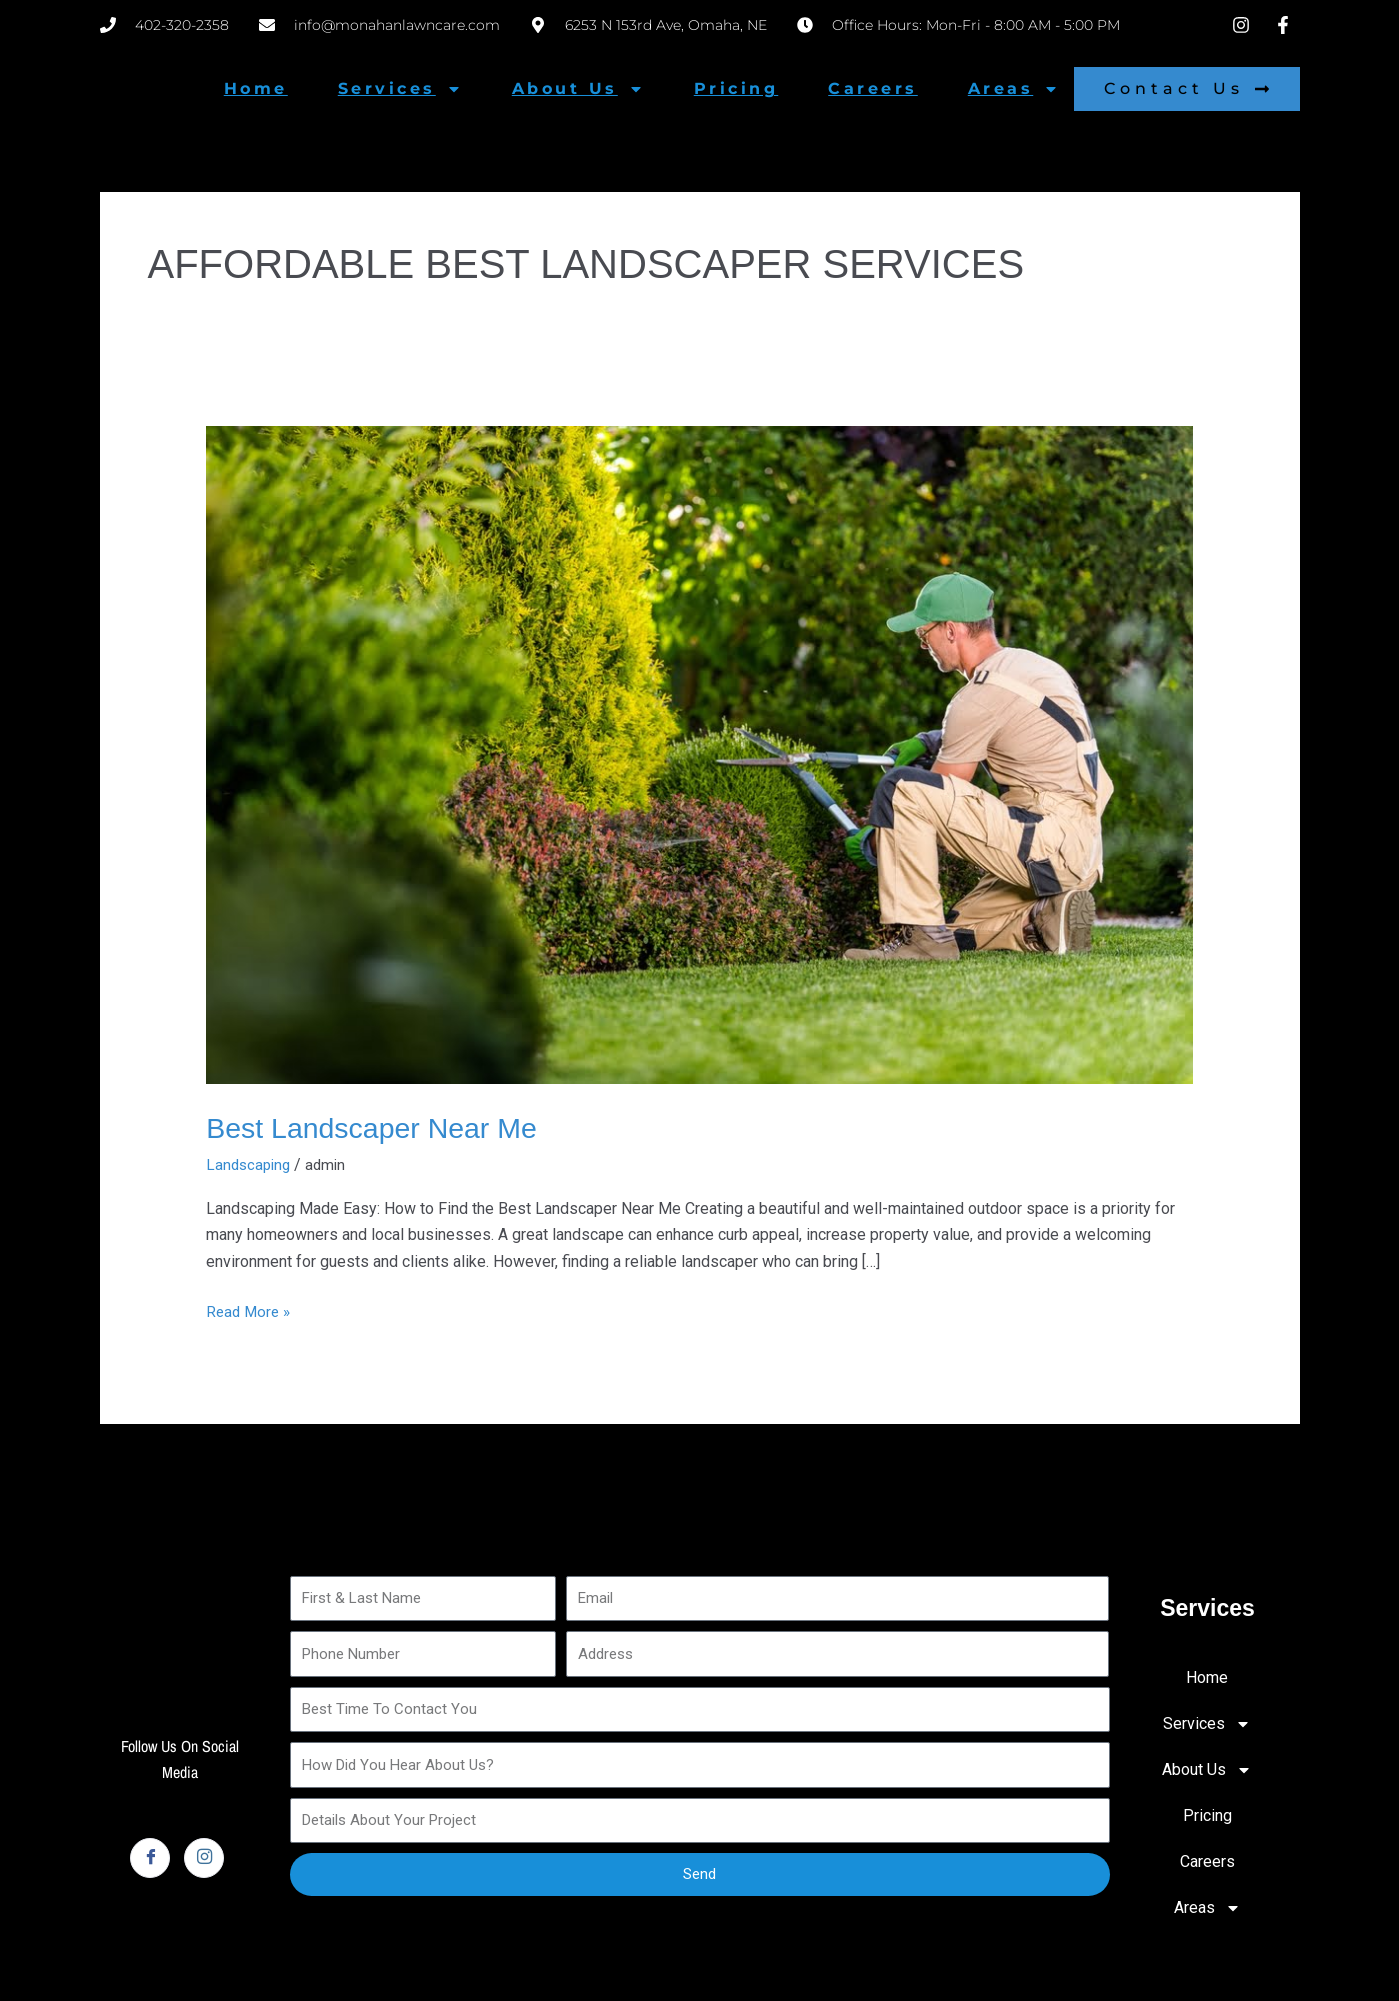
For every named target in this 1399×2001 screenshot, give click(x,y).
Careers (873, 88)
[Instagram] (204, 1857)
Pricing (736, 88)
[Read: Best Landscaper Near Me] (699, 753)
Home (256, 88)
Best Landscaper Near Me (380, 1127)
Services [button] (400, 89)
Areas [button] (1014, 89)
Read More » (250, 1309)
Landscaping (250, 1164)
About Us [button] (578, 89)
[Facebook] (150, 1857)
